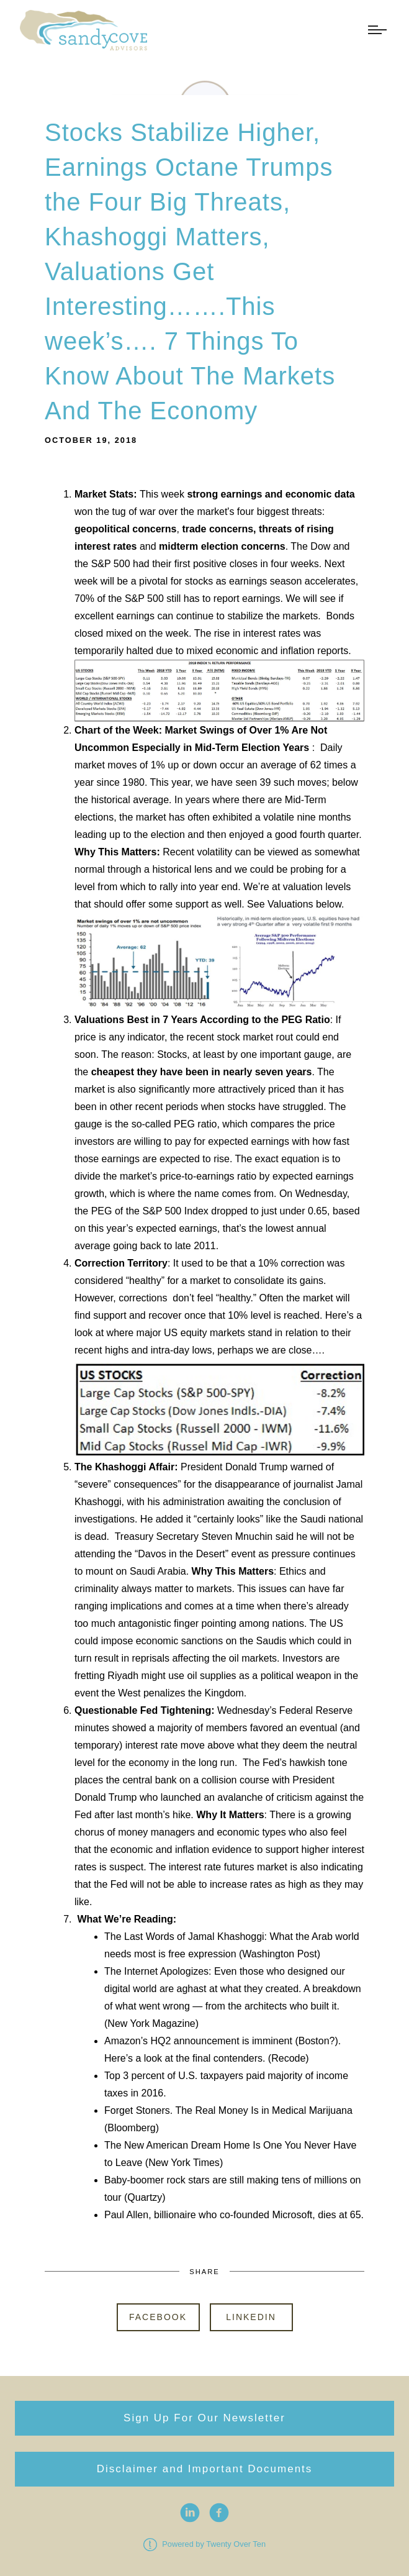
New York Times (184, 2162)
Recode (288, 2058)
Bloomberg (131, 2128)
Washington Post (279, 1954)
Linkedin (251, 2317)
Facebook (158, 2317)
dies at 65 (339, 2215)
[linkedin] (190, 2513)
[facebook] (219, 2513)
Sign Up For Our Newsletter (204, 2418)
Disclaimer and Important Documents (205, 2469)
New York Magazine (151, 2023)
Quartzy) (146, 2197)
